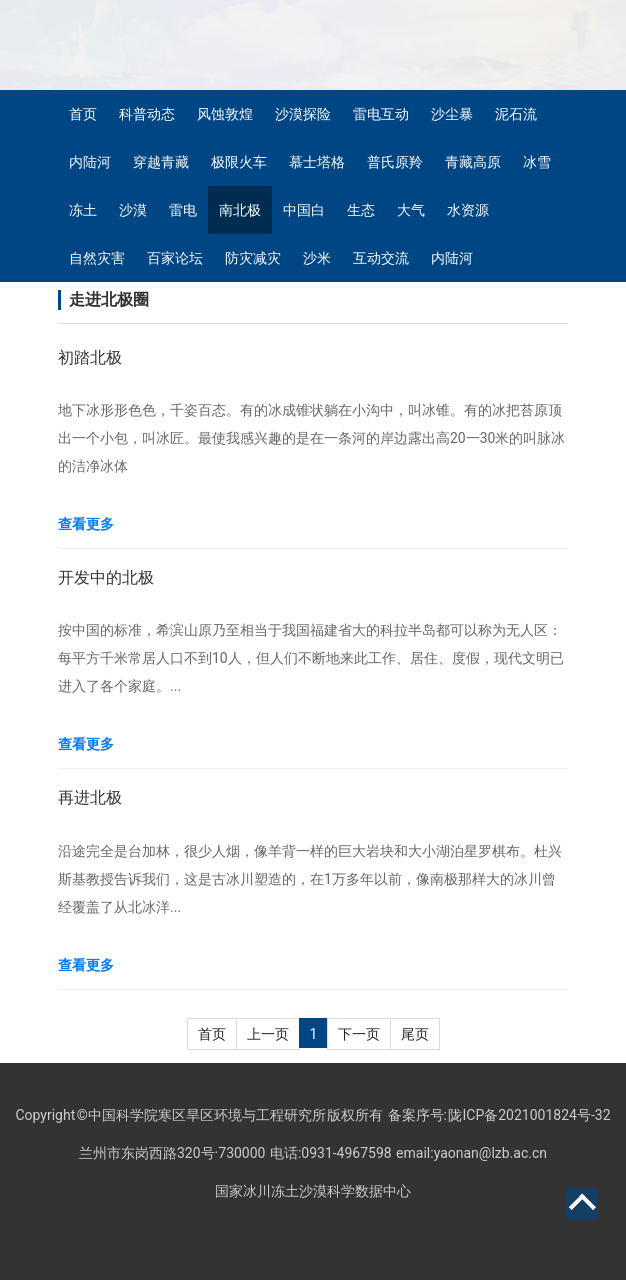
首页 (83, 114)
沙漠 (133, 210)
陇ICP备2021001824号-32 (529, 1115)
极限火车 (239, 162)
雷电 (183, 210)
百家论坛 (175, 258)
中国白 (304, 210)
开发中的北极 (106, 577)
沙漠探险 (303, 114)
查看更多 (86, 524)
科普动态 (147, 114)
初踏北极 (90, 357)
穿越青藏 (161, 162)
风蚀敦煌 (225, 114)
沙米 (317, 258)
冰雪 (537, 162)
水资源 (468, 210)
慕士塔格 (317, 162)
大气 (411, 210)
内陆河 (90, 162)
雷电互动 (381, 114)
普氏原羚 (395, 162)
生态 (361, 210)
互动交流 (381, 258)
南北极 (240, 210)
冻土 (83, 210)
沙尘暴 (452, 114)
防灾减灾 (253, 258)
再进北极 (90, 797)
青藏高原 (473, 162)
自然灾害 (97, 258)
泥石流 (516, 114)
